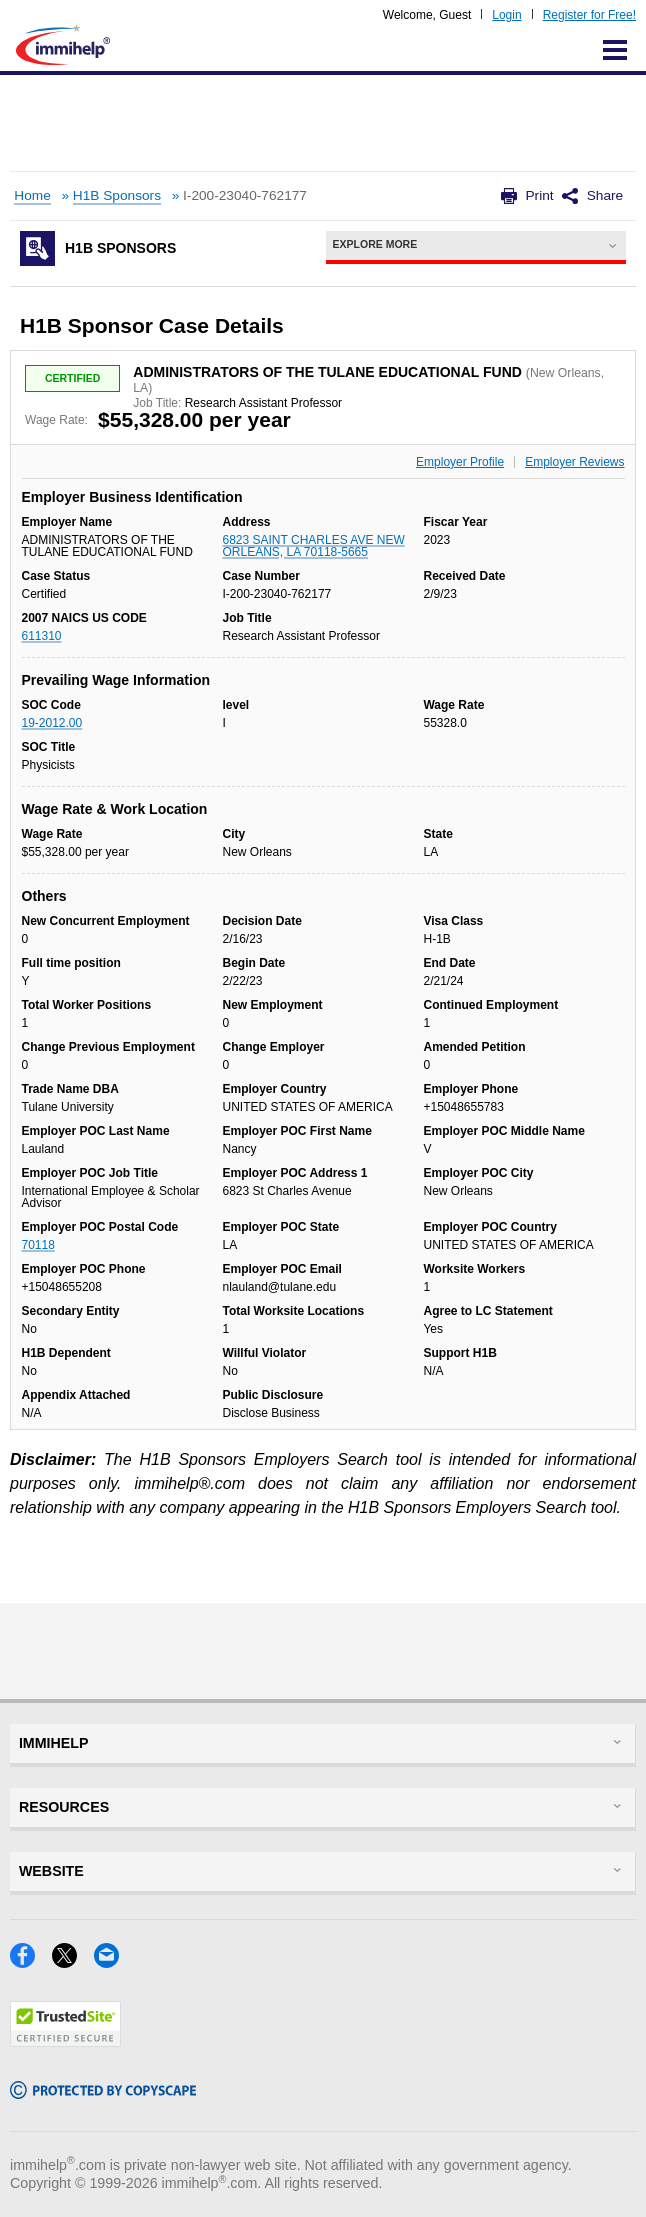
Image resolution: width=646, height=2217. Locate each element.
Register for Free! (589, 15)
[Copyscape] (103, 2092)
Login (506, 15)
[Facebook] (31, 1961)
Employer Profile (460, 462)
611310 (42, 636)
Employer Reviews (574, 462)
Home (32, 195)
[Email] (112, 1961)
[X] (73, 1961)
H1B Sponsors (117, 195)
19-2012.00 (52, 723)
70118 (38, 1245)
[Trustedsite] (65, 2040)
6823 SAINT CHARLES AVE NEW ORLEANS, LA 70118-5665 (313, 546)
